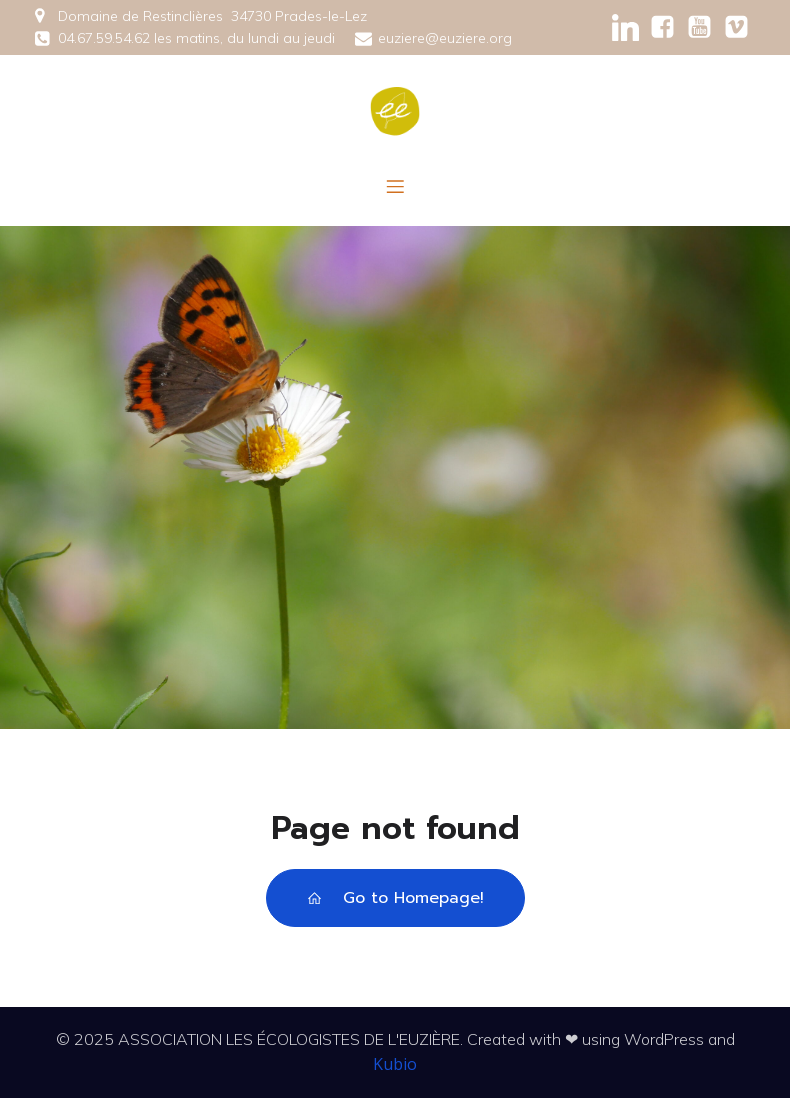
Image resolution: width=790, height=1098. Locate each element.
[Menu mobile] (395, 186)
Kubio (395, 1064)
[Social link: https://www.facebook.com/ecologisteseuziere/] (662, 27)
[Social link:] (699, 27)
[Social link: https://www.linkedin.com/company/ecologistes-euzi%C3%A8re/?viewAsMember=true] (625, 27)
